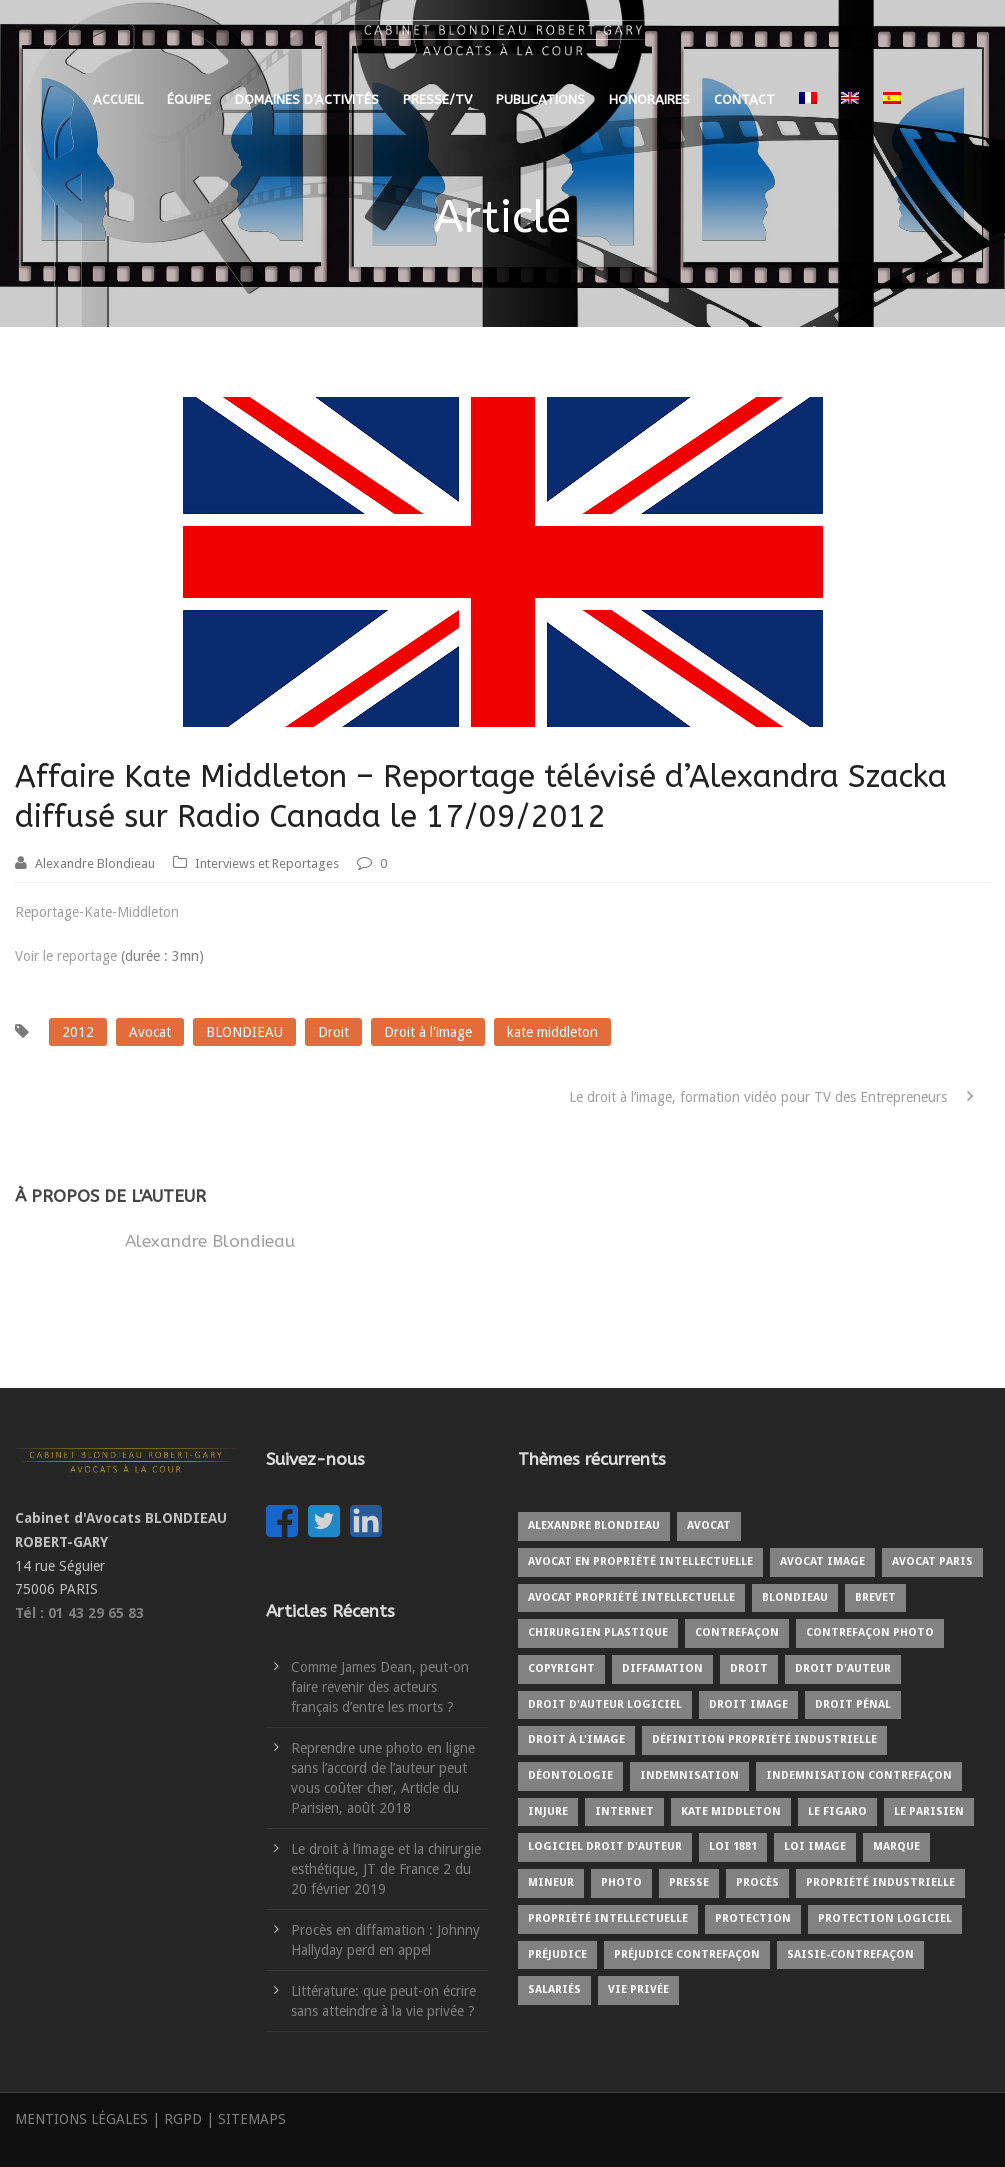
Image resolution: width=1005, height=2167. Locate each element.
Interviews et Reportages (267, 863)
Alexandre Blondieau (95, 863)
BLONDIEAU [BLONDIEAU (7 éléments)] (795, 1597)
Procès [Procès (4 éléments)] (757, 1882)
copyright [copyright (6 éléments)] (561, 1668)
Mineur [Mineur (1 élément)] (551, 1882)
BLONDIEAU (244, 1032)
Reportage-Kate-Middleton (97, 912)
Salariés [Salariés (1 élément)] (554, 1989)
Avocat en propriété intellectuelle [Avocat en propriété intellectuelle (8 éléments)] (640, 1561)
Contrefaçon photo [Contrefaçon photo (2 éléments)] (870, 1632)
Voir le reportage (66, 956)
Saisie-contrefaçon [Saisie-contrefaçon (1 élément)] (850, 1954)
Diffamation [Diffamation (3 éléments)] (662, 1668)
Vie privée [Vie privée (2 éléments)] (638, 1989)
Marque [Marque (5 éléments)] (896, 1846)
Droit (333, 1032)
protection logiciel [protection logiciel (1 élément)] (885, 1918)
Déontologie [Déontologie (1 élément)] (570, 1775)
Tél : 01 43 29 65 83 (79, 1613)
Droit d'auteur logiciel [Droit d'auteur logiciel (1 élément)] (605, 1704)
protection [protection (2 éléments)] (753, 1918)
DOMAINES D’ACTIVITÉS (307, 99)
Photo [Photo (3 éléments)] (621, 1882)
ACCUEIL (118, 99)
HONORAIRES (649, 99)
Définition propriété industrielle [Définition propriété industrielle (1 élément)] (764, 1739)
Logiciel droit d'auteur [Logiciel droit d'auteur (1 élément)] (605, 1846)
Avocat (150, 1032)
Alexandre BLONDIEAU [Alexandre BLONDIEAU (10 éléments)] (594, 1525)
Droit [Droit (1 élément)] (749, 1668)
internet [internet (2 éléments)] (624, 1811)
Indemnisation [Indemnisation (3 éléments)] (689, 1775)
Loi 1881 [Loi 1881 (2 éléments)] (733, 1846)
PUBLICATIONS (540, 99)
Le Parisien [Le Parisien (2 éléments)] (929, 1811)
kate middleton (552, 1032)
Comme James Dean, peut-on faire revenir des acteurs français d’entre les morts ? (380, 1687)
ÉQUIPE (189, 99)
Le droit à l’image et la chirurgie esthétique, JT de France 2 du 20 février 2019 (386, 1869)
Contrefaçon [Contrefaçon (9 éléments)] (737, 1632)
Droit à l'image (428, 1032)
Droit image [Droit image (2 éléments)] (748, 1704)
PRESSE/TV (437, 99)
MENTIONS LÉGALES (81, 2119)
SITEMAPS (252, 2119)
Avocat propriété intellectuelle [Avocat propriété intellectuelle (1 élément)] (631, 1597)
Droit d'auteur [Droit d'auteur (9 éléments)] (843, 1668)
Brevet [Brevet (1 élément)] (875, 1597)
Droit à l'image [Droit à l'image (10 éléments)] (576, 1739)
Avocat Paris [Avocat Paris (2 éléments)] (932, 1561)
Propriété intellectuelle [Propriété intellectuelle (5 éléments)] (608, 1918)
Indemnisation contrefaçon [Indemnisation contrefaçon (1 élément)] (859, 1775)
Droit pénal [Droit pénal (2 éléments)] (853, 1704)
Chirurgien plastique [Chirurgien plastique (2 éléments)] (598, 1632)
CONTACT (744, 99)
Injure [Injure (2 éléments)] (548, 1811)
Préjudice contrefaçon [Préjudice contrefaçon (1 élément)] (687, 1954)
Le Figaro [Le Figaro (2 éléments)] (837, 1811)
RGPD (183, 2119)
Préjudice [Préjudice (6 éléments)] (557, 1954)
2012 (78, 1032)
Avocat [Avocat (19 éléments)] (709, 1525)
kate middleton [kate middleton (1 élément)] (731, 1811)
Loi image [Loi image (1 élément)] (815, 1846)
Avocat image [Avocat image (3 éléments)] (822, 1561)
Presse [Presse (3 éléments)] (689, 1882)
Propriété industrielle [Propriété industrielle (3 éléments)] (880, 1882)
